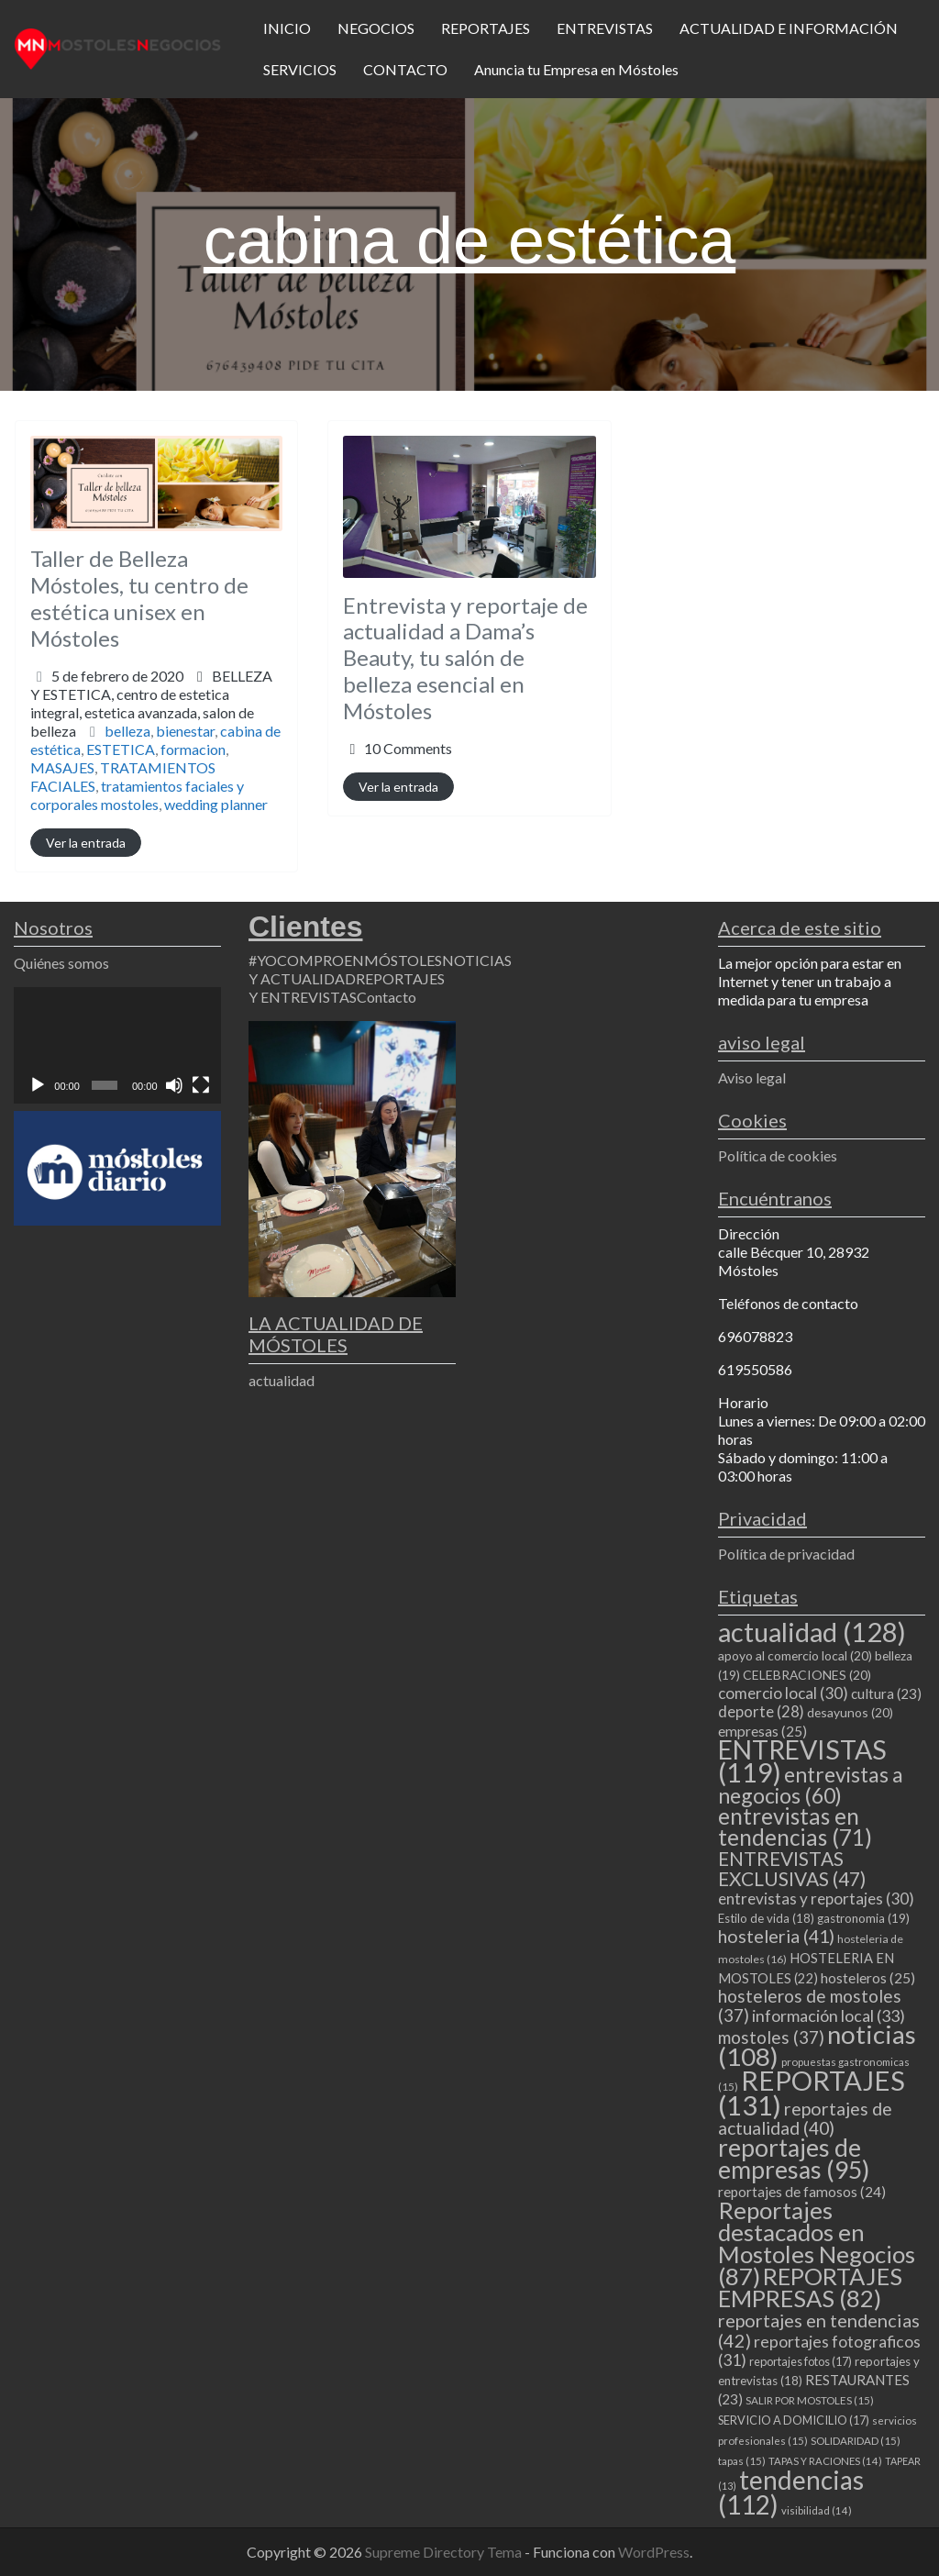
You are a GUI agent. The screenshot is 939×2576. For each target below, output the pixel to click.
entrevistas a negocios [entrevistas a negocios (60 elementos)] (810, 1784)
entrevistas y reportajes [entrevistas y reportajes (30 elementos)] (816, 1898)
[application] (117, 1045)
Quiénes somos (61, 963)
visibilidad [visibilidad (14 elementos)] (816, 2510)
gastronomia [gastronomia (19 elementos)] (863, 1918)
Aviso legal (752, 1077)
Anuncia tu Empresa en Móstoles (576, 69)
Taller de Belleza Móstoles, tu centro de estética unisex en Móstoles (139, 597)
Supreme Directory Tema (445, 2551)
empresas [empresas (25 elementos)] (762, 1731)
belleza (127, 730)
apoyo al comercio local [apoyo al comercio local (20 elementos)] (795, 1655)
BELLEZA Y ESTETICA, (151, 703)
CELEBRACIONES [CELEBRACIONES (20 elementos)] (807, 1674)
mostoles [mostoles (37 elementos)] (771, 2037)
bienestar (185, 730)
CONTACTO (405, 69)
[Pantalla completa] (201, 1085)
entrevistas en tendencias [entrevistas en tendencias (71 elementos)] (795, 1826)
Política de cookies (777, 1155)
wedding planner (216, 804)
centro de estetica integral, (142, 712)
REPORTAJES (485, 28)
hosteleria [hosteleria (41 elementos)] (776, 1936)
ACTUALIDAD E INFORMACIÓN (788, 28)
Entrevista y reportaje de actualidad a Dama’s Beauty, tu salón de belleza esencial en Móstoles (465, 658)
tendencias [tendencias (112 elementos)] (791, 2492)
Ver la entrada (86, 842)
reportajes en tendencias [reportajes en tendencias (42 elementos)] (819, 2330)
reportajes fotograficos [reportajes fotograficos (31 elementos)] (819, 2351)
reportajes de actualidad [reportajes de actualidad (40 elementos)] (805, 2118)
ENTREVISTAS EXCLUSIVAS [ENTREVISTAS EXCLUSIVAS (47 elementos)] (792, 1868)
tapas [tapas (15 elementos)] (742, 2461)
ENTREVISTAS (605, 28)
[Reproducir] (37, 1085)
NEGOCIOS (375, 28)
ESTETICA (120, 749)
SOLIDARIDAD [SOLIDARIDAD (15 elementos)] (855, 2441)
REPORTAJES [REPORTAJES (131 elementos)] (811, 2092)
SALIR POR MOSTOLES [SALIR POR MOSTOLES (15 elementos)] (810, 2400)
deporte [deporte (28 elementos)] (761, 1712)
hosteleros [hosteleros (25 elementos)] (868, 1978)
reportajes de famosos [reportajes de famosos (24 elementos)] (802, 2191)
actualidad (282, 1380)
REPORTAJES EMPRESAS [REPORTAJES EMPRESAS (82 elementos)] (810, 2287)
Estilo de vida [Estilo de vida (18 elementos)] (766, 1918)
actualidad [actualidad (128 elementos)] (812, 1632)
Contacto (386, 996)
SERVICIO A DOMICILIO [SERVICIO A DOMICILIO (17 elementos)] (793, 2420)
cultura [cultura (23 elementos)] (886, 1693)
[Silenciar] (174, 1085)
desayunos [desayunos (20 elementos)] (850, 1712)
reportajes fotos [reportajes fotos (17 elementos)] (800, 2361)
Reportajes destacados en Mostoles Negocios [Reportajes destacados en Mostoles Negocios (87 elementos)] (816, 2243)
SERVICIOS (300, 69)
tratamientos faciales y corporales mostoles (137, 795)
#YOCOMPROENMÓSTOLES (345, 960)
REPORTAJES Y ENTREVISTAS (347, 987)
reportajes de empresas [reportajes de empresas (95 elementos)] (793, 2158)
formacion (193, 749)
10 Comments (408, 748)
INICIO (287, 28)
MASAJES (62, 767)
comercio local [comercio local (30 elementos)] (783, 1693)
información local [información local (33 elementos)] (828, 2015)
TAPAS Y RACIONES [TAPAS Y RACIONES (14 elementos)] (825, 2461)
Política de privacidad (786, 1553)
